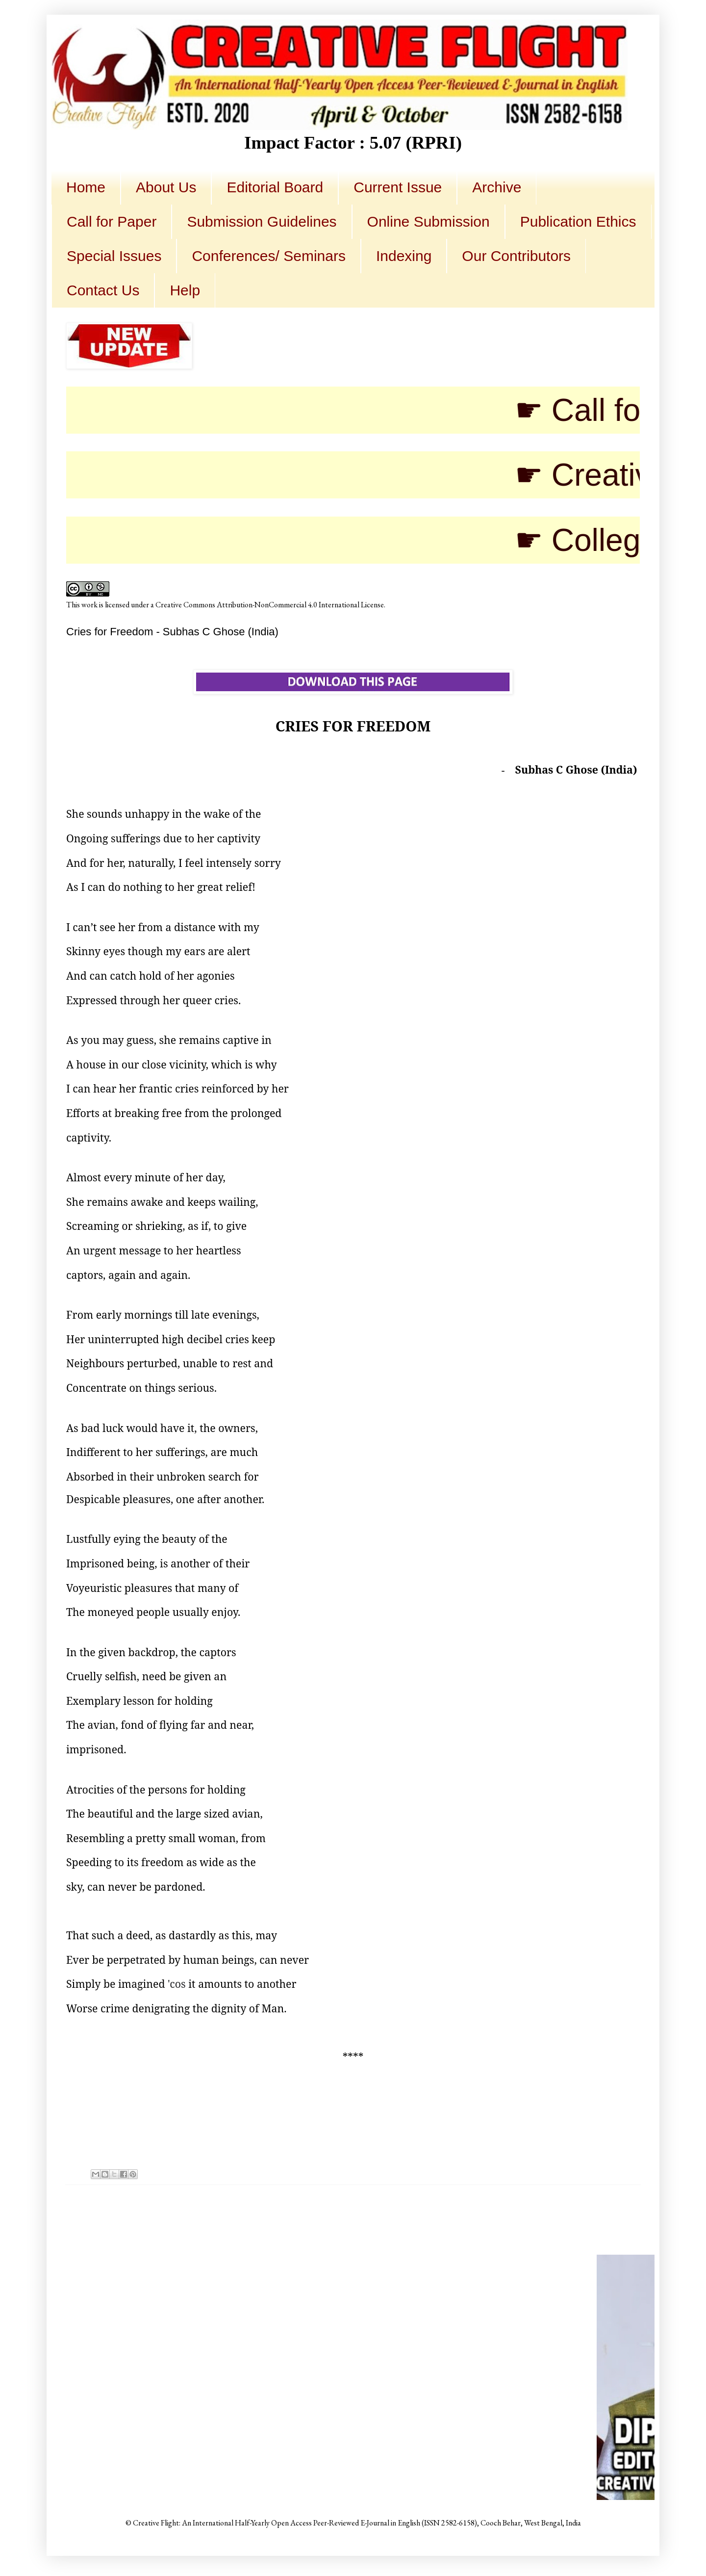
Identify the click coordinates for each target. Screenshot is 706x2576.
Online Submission (428, 221)
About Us (166, 187)
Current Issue (397, 187)
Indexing (403, 256)
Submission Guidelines (261, 221)
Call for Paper (111, 221)
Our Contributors (516, 256)
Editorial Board (275, 187)
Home (85, 187)
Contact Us (103, 290)
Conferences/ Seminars (268, 256)
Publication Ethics (578, 221)
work (89, 604)
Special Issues (114, 256)
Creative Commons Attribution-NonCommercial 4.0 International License (269, 604)
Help (185, 290)
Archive (496, 187)
